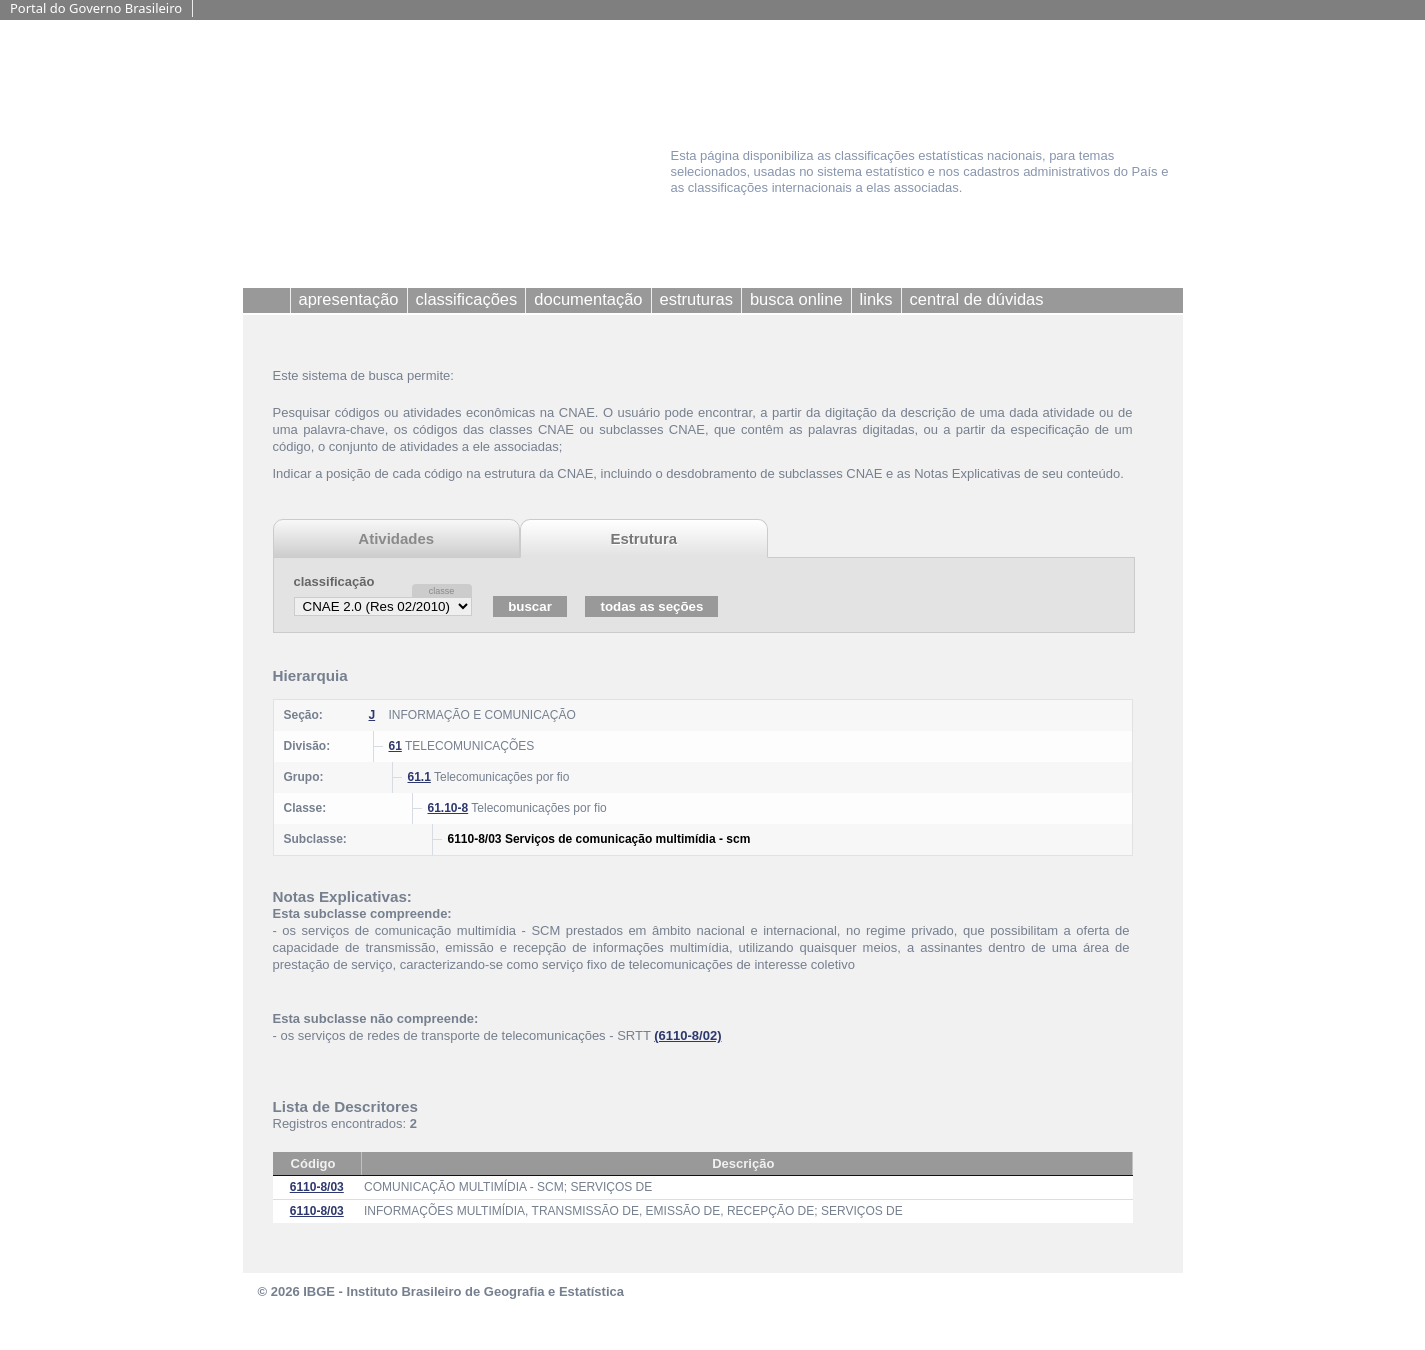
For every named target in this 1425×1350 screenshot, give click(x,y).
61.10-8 (448, 808)
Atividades (396, 538)
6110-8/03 (317, 1187)
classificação (334, 581)
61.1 (419, 777)
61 (395, 746)
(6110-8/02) (687, 1035)
